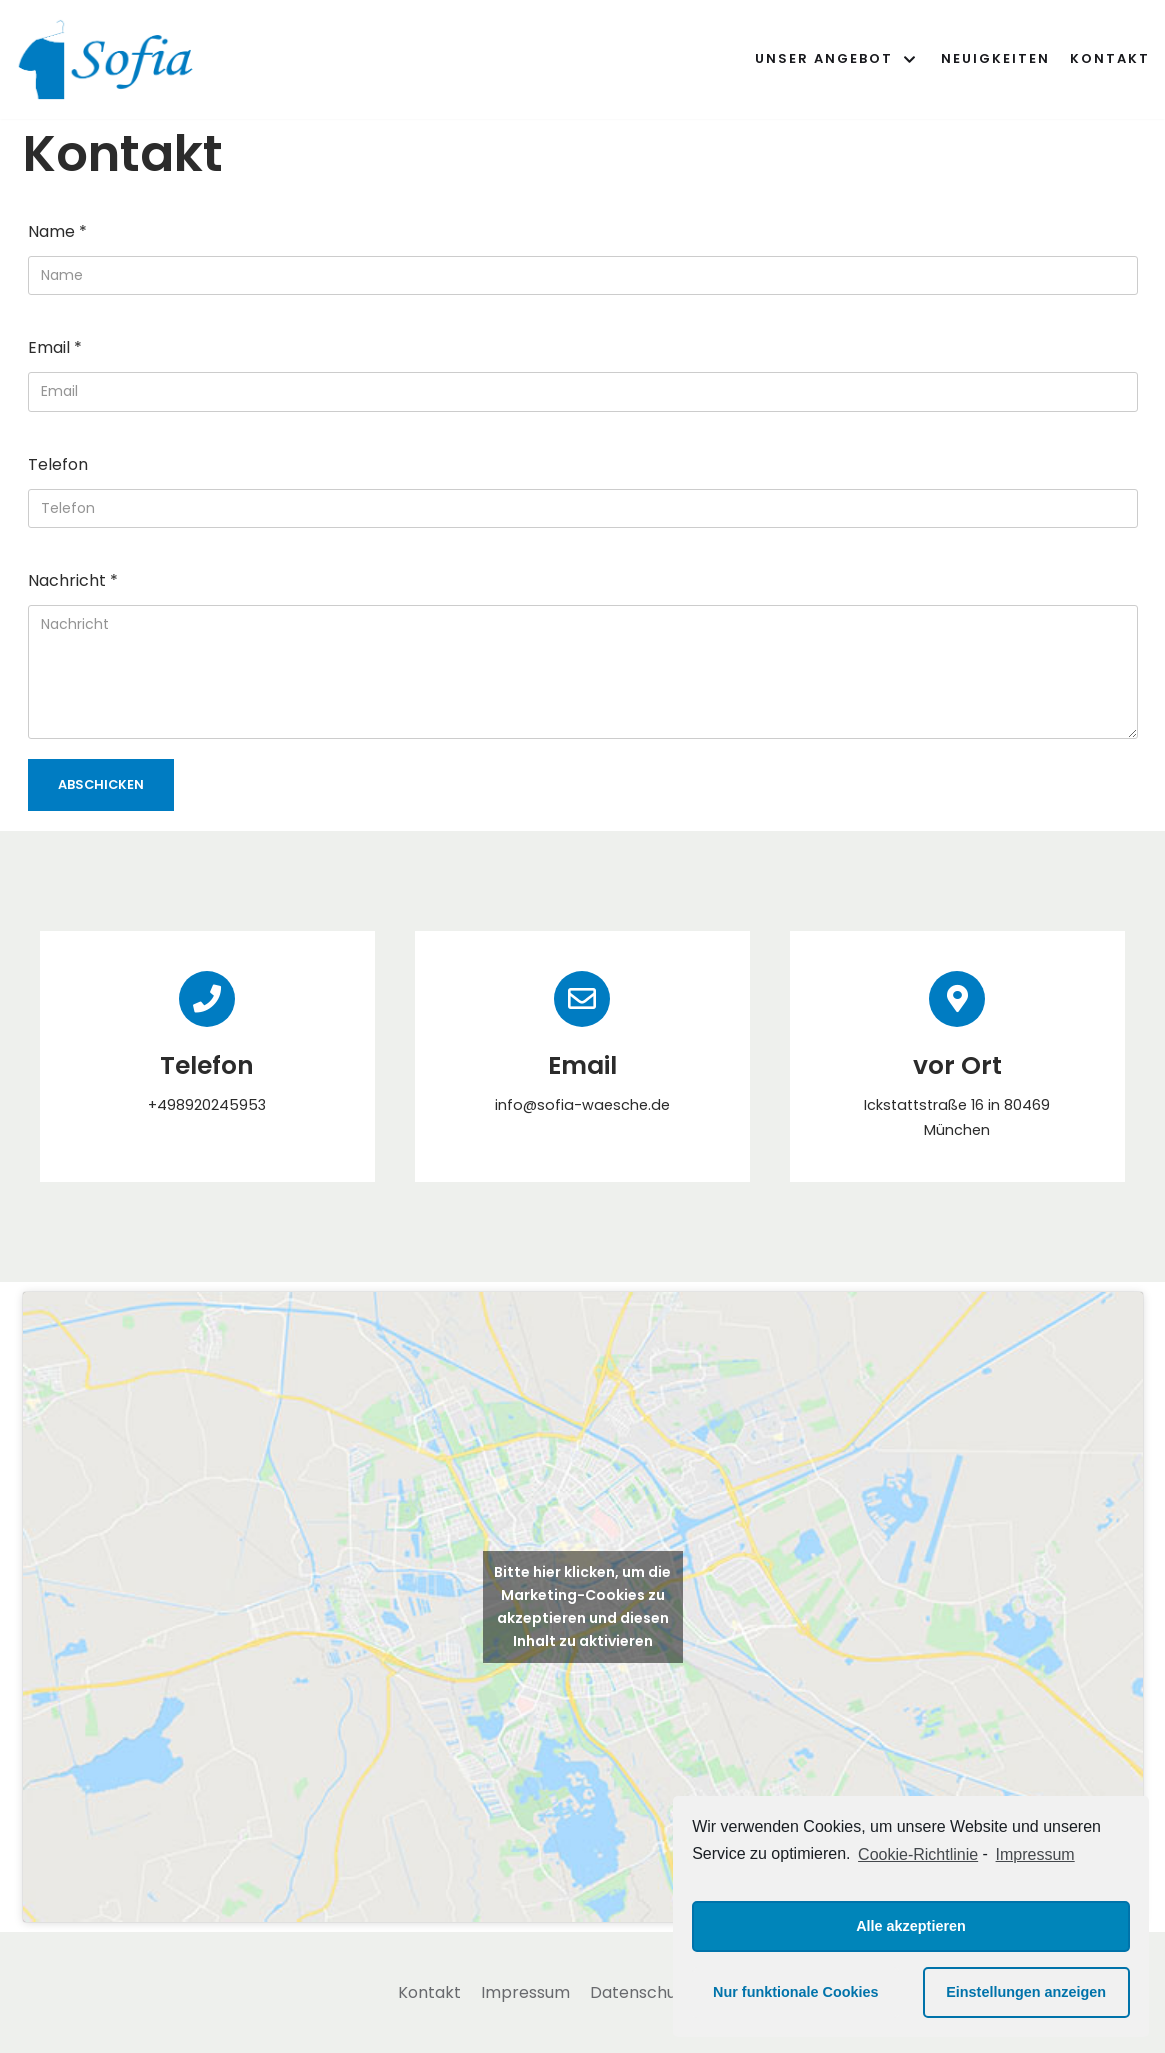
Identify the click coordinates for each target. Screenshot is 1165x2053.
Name (57, 231)
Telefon (58, 464)
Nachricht (73, 580)
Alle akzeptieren (911, 1926)
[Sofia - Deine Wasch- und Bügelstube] (110, 59)
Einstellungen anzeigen (1026, 1992)
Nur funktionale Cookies (796, 1992)
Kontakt (1110, 58)
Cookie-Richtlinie (918, 1854)
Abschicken (101, 784)
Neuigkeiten (995, 58)
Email (55, 347)
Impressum (525, 1992)
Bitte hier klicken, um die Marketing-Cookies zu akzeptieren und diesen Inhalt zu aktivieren (582, 1606)
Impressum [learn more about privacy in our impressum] (1035, 1854)
